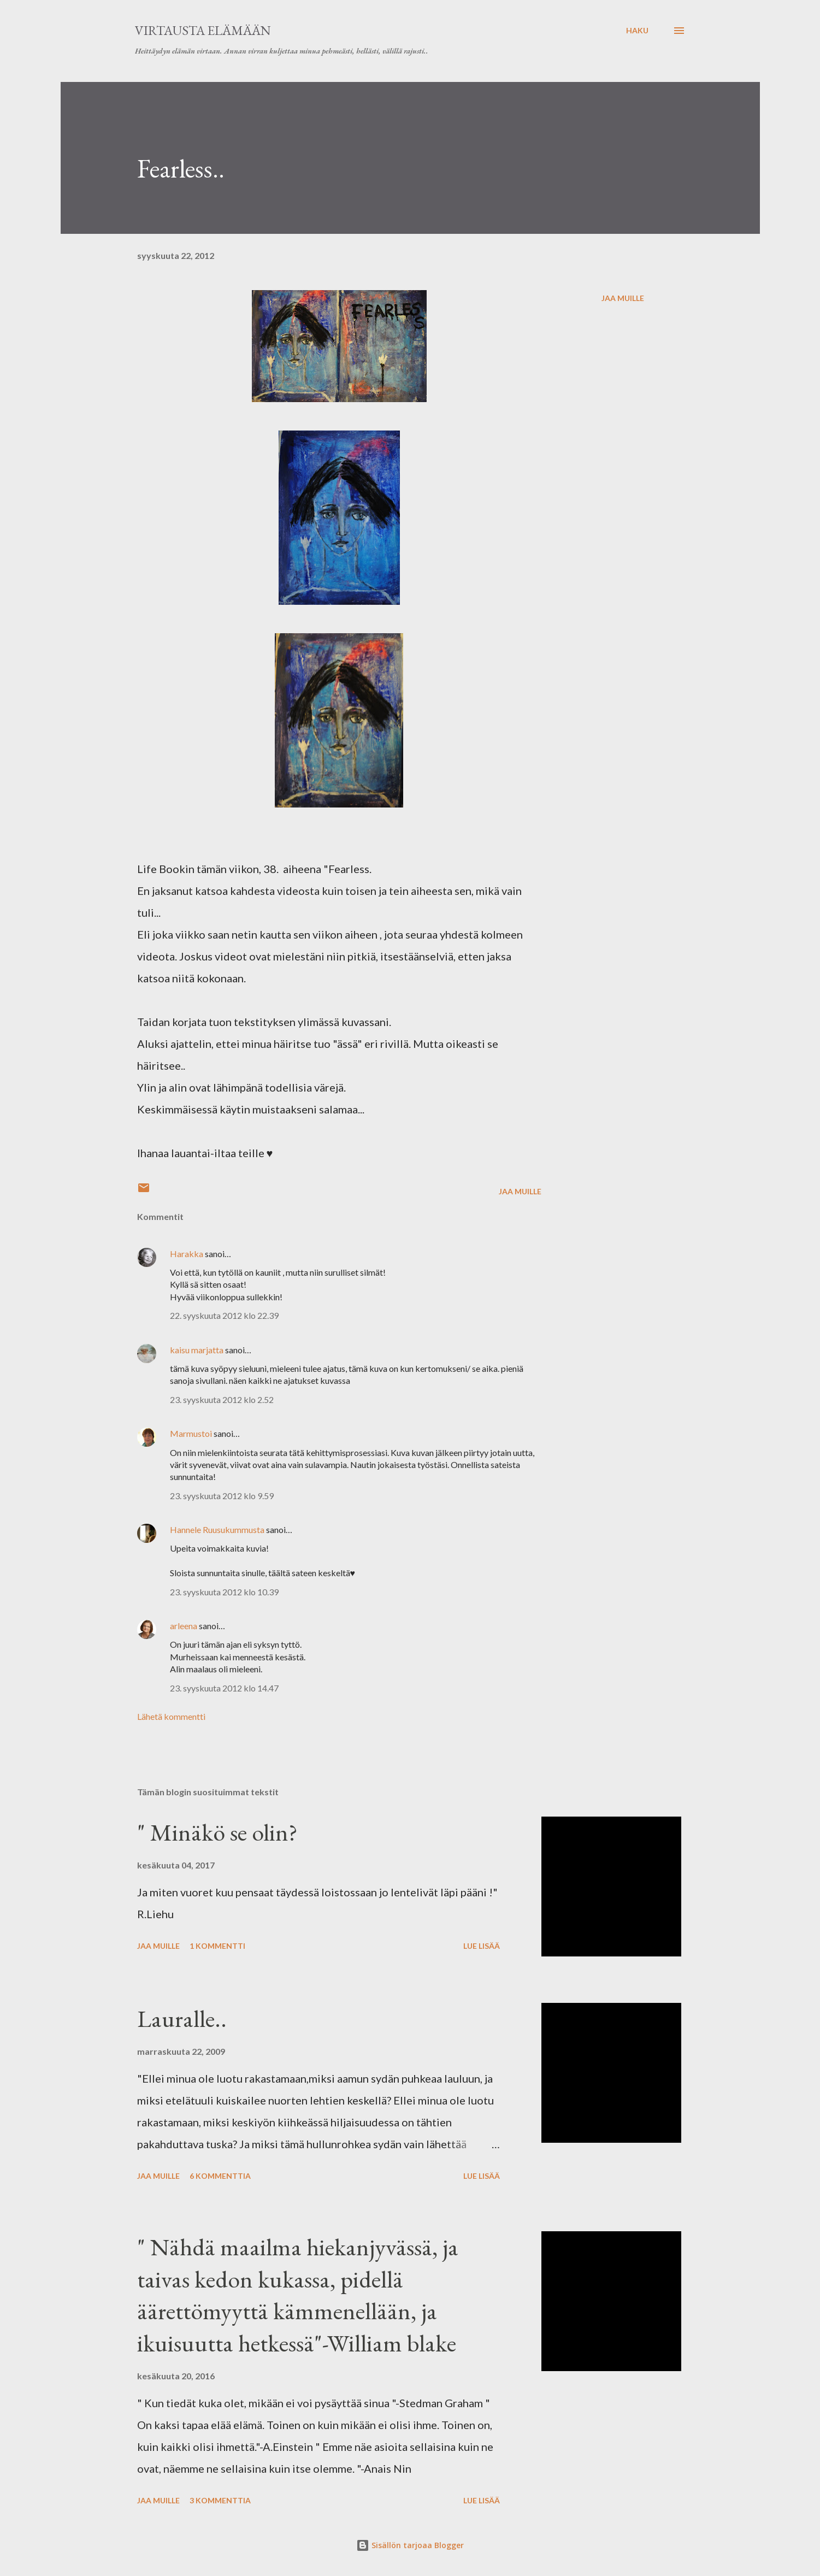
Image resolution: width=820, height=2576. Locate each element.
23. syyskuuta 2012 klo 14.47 (224, 1688)
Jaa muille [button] (622, 298)
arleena (183, 1625)
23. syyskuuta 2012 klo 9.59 (222, 1495)
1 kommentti (217, 1945)
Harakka (186, 1253)
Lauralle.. (182, 2018)
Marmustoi (191, 1433)
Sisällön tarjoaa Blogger (410, 2545)
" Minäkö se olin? (217, 1832)
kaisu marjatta (196, 1350)
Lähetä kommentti (171, 1716)
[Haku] (637, 30)
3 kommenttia (220, 2500)
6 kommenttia (220, 2175)
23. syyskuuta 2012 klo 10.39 (224, 1592)
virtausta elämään (203, 30)
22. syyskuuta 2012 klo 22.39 (224, 1315)
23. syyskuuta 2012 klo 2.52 (222, 1399)
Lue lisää (481, 1945)
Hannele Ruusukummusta (217, 1529)
